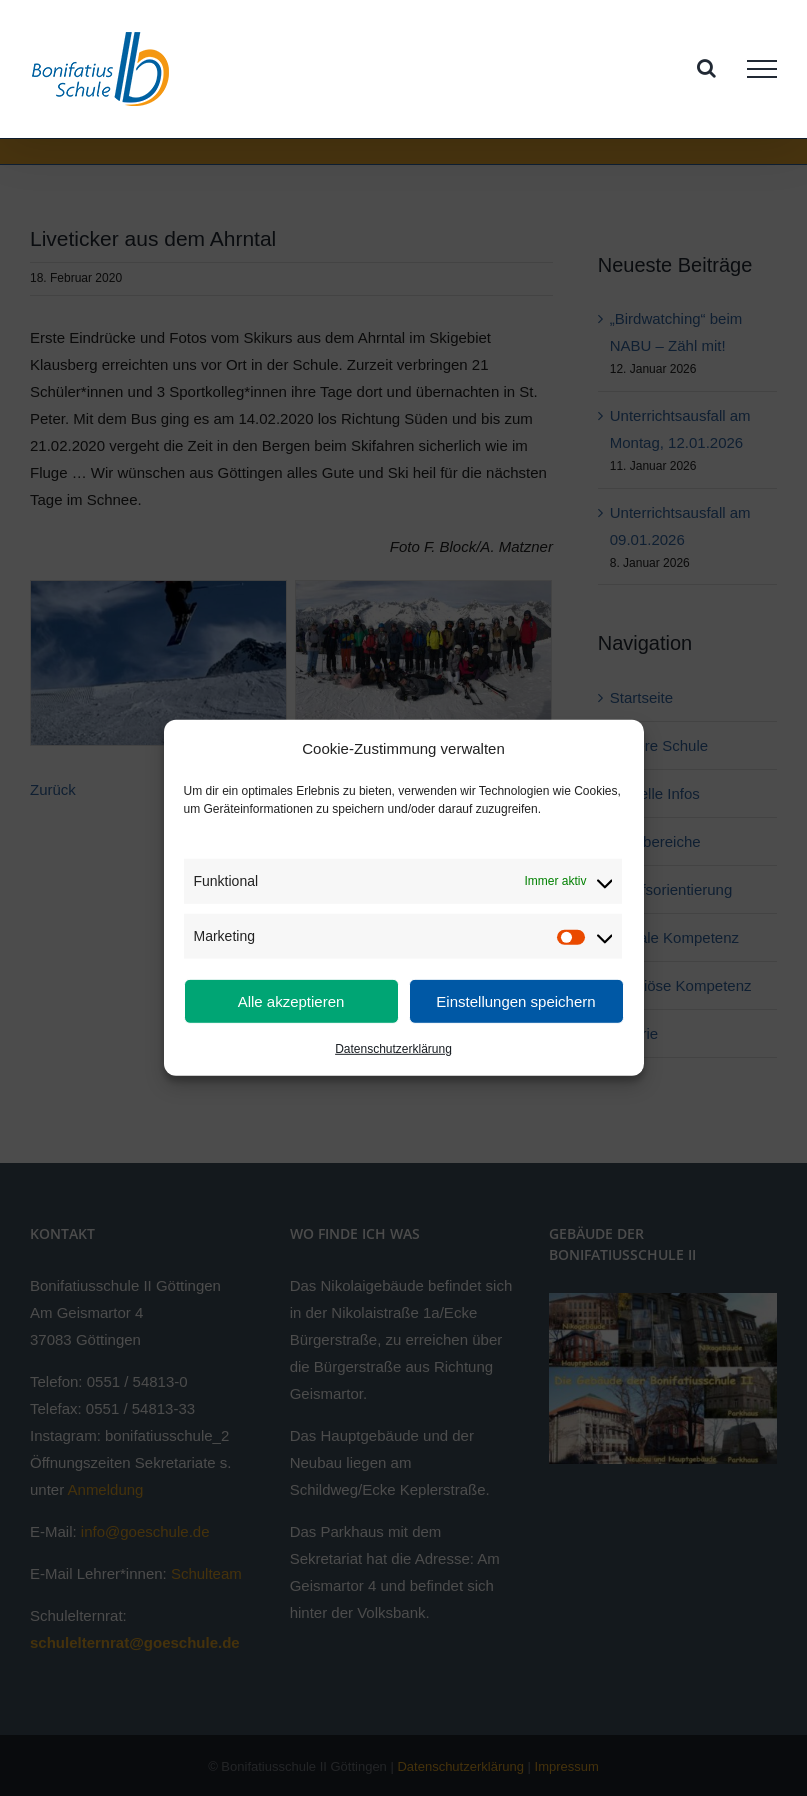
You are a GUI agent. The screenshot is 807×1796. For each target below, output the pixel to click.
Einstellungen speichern (515, 1001)
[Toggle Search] (706, 68)
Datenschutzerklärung (393, 1049)
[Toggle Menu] (762, 69)
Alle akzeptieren (291, 1001)
